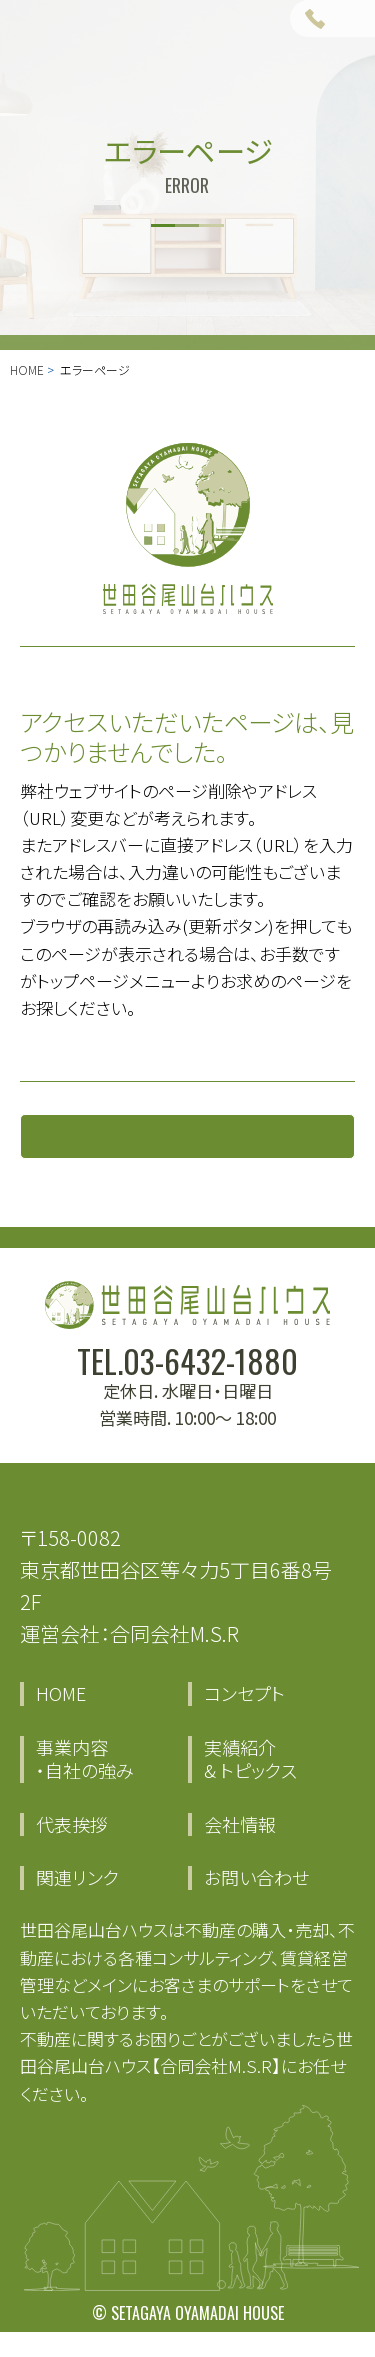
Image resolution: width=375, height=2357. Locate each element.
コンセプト (244, 1719)
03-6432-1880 (210, 1385)
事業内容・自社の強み (85, 1784)
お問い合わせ (256, 1903)
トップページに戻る (188, 1147)
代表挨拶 (72, 1849)
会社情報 (240, 1849)
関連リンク (77, 1903)
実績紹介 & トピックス (250, 1784)
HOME (27, 369)
